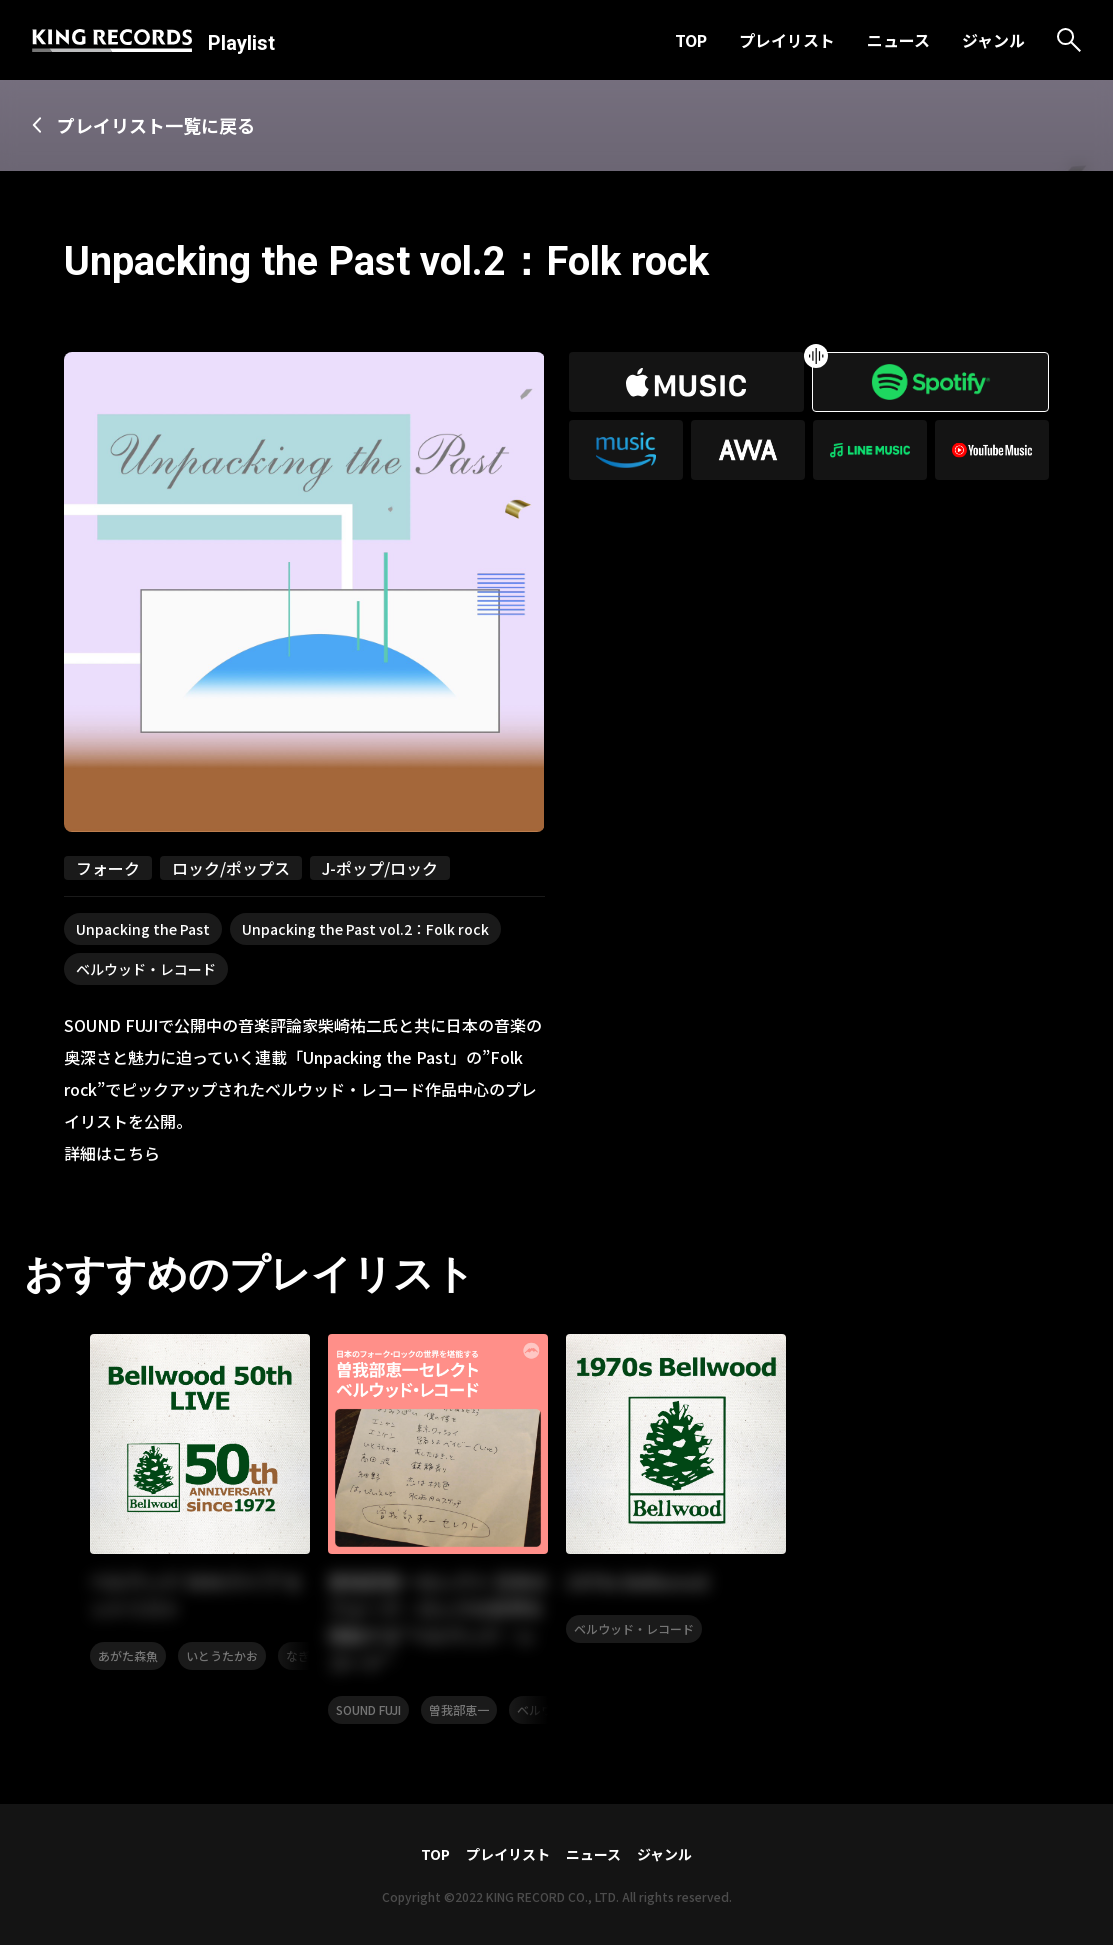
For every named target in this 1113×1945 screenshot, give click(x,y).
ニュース (898, 40)
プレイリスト (787, 40)
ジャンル (993, 40)
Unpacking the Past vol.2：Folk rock (365, 929)
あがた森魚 (128, 1655)
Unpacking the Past (143, 929)
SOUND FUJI (368, 1709)
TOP (691, 40)
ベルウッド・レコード (146, 969)
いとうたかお (222, 1655)
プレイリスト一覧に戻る (156, 125)
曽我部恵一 (459, 1709)
